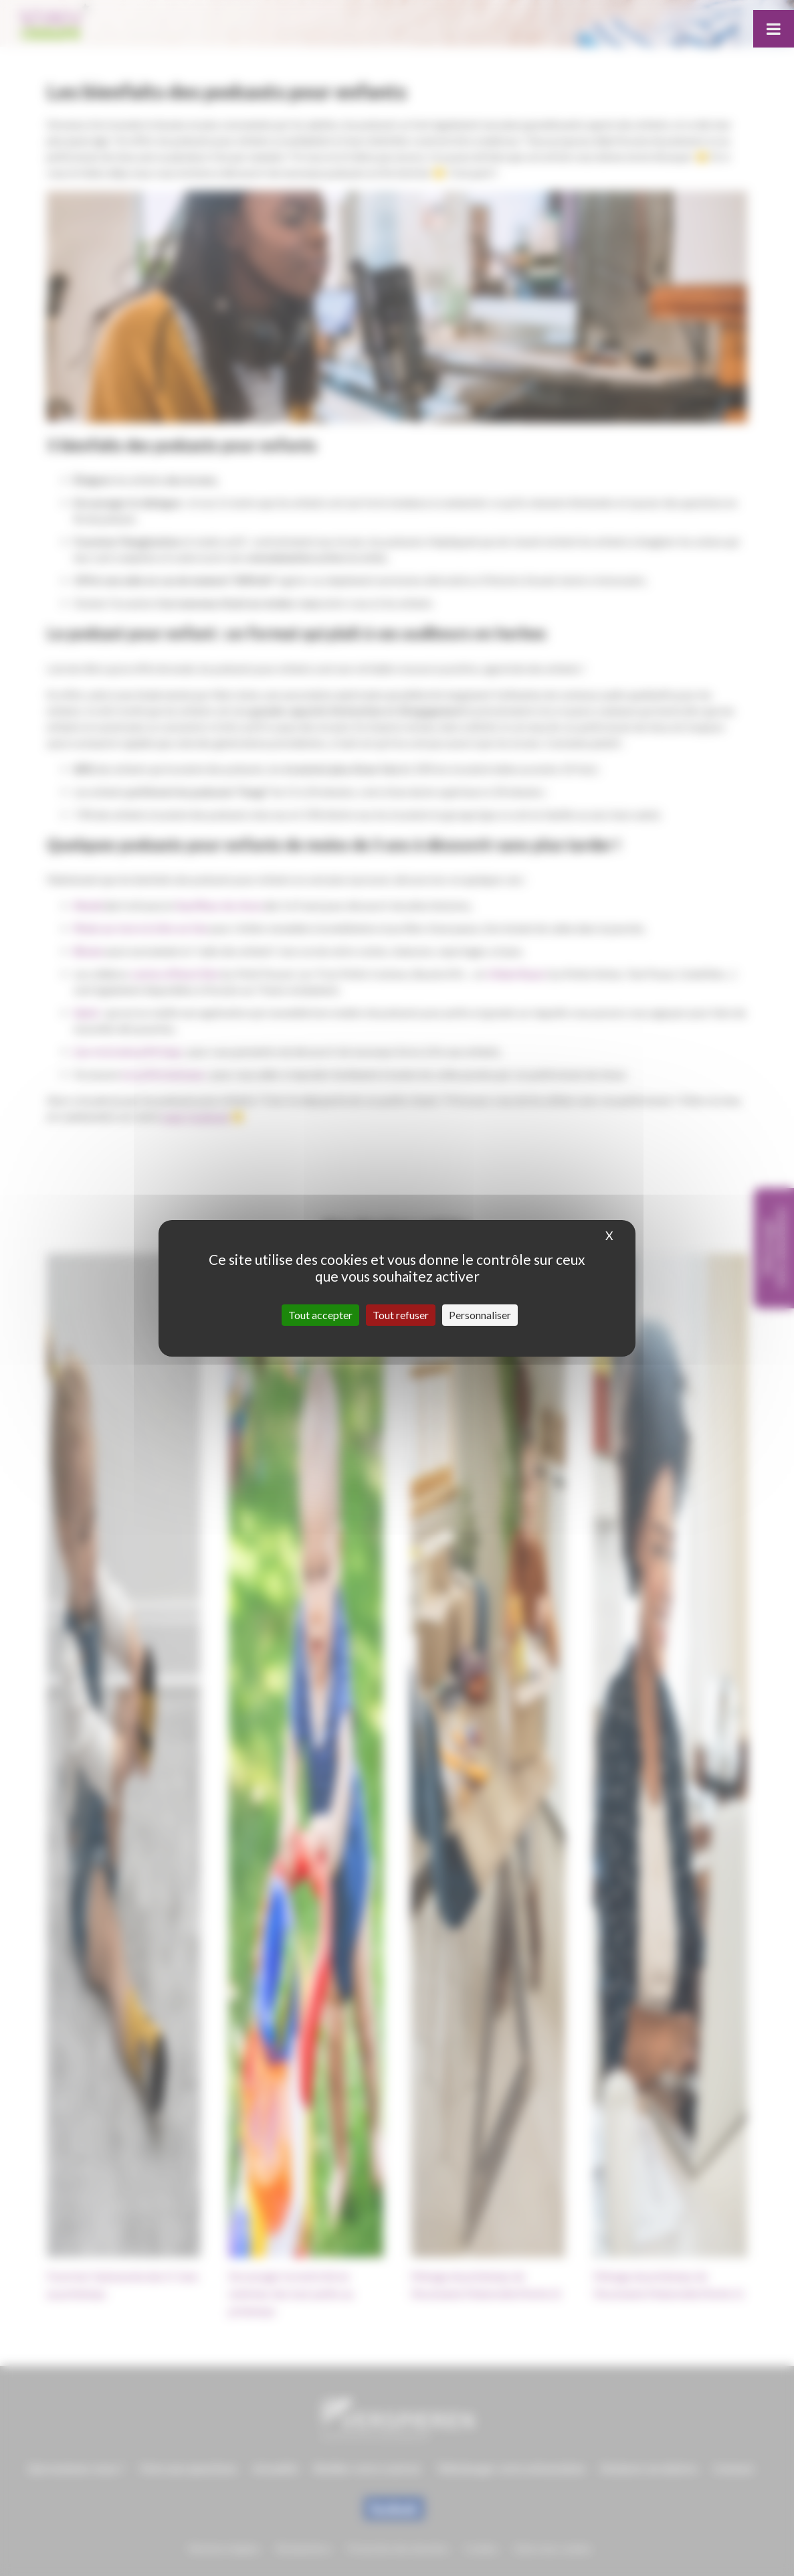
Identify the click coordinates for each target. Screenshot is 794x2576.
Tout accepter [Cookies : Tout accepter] (320, 1314)
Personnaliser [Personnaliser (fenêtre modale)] (480, 1314)
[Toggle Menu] (773, 29)
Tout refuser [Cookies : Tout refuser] (401, 1314)
